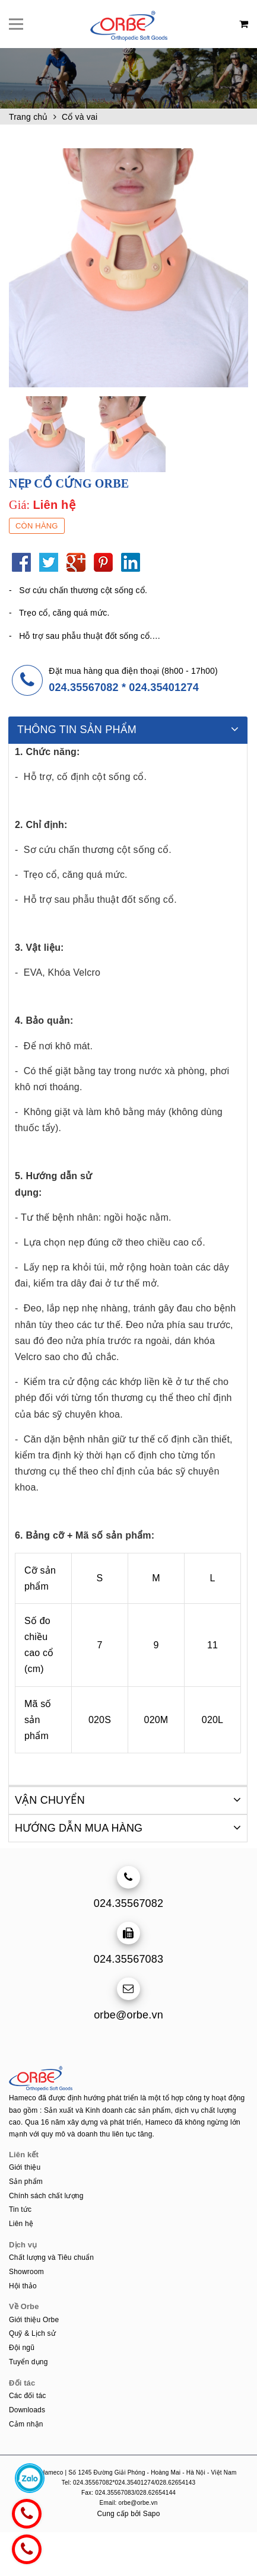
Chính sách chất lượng (46, 2195)
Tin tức (20, 2209)
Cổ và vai (79, 117)
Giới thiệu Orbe (34, 2319)
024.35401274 (164, 687)
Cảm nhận (26, 2423)
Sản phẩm (26, 2181)
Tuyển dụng (28, 2361)
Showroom (26, 2271)
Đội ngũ (21, 2347)
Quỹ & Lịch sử (32, 2333)
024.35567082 (84, 687)
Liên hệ (21, 2223)
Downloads (27, 2409)
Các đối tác (27, 2395)
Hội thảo (23, 2285)
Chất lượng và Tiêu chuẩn (51, 2257)
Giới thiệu (24, 2167)
